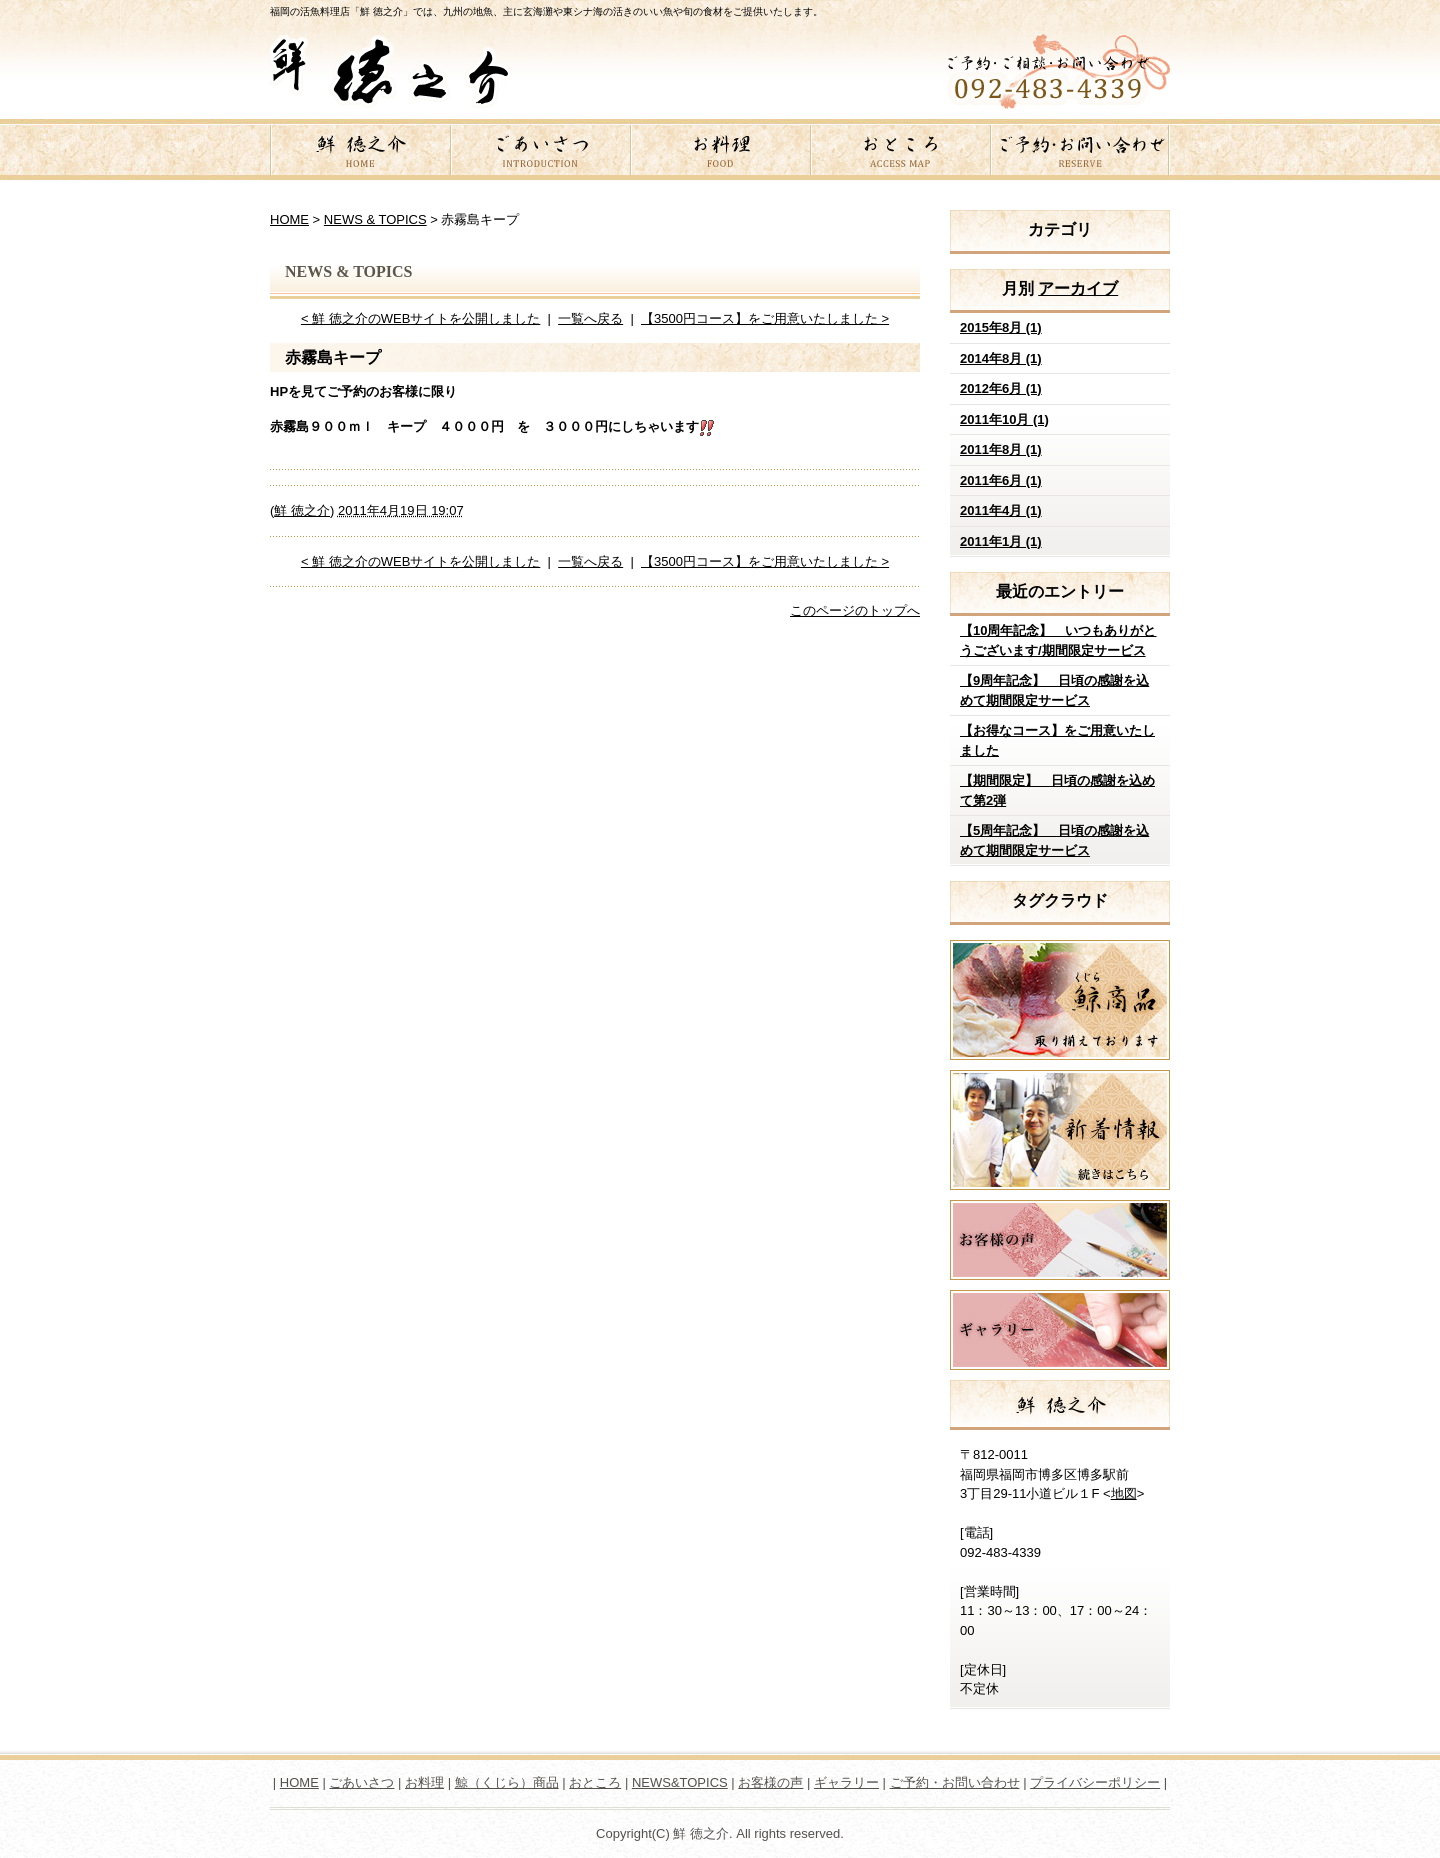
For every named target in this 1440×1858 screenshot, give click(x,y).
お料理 (720, 152)
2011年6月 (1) (1001, 480)
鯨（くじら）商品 (507, 1782)
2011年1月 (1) (1001, 541)
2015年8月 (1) (1001, 327)
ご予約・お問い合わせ (1080, 152)
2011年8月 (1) (1001, 449)
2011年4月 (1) (1001, 510)
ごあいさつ (540, 152)
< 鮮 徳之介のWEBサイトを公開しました (420, 318)
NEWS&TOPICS (680, 1782)
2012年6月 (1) (1001, 388)
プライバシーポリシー (1095, 1782)
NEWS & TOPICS (375, 219)
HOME (289, 219)
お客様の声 (770, 1782)
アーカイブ (1078, 288)
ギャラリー (846, 1782)
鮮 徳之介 (360, 152)
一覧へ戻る (590, 318)
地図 (1124, 1493)
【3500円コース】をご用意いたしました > (765, 318)
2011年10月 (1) (1004, 419)
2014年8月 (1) (1001, 358)
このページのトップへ (855, 610)
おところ (900, 152)
